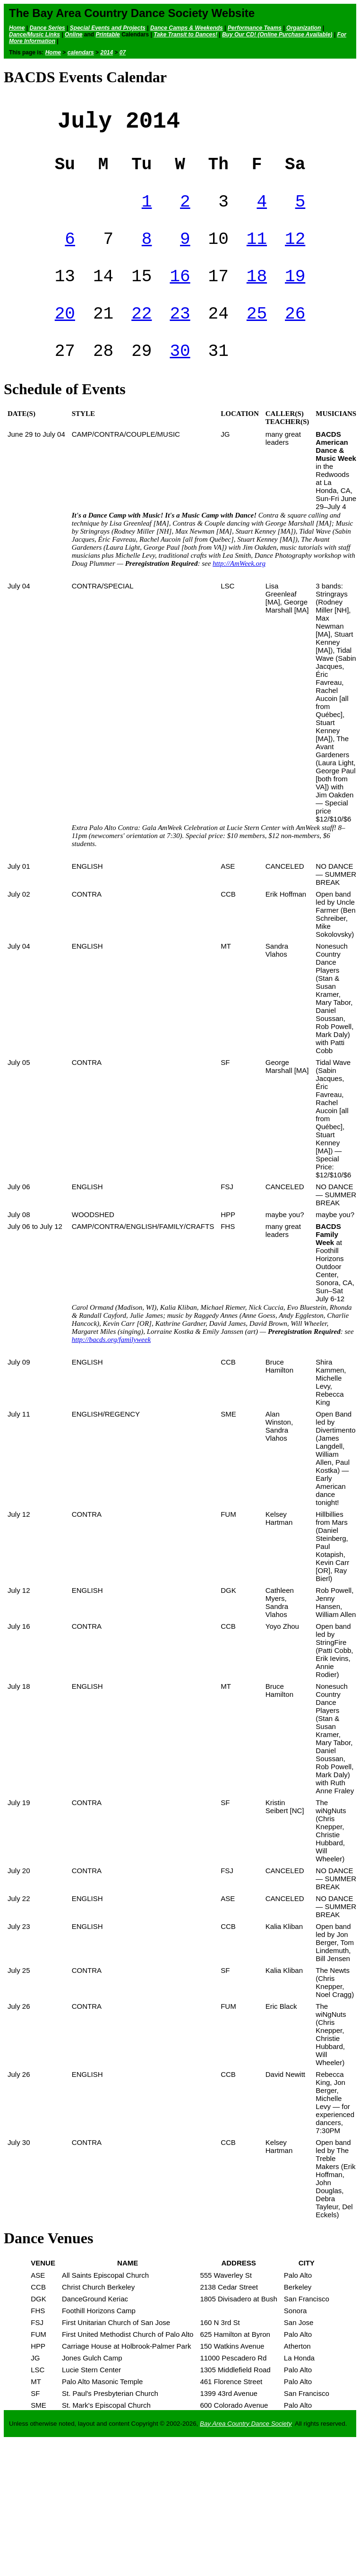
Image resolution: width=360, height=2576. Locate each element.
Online (73, 34)
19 (295, 295)
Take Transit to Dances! (185, 34)
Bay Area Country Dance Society (245, 2451)
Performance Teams (255, 28)
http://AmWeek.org (239, 591)
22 (141, 336)
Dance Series (47, 28)
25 (257, 336)
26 (295, 336)
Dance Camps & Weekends (186, 28)
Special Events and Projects (108, 28)
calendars (81, 52)
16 (180, 295)
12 (295, 254)
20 (65, 336)
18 (257, 295)
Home (17, 28)
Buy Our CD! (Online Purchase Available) (277, 34)
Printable (107, 34)
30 (180, 377)
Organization (303, 28)
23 (180, 336)
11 (257, 254)
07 (123, 52)
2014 (106, 52)
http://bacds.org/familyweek (111, 1367)
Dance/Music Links (34, 34)
